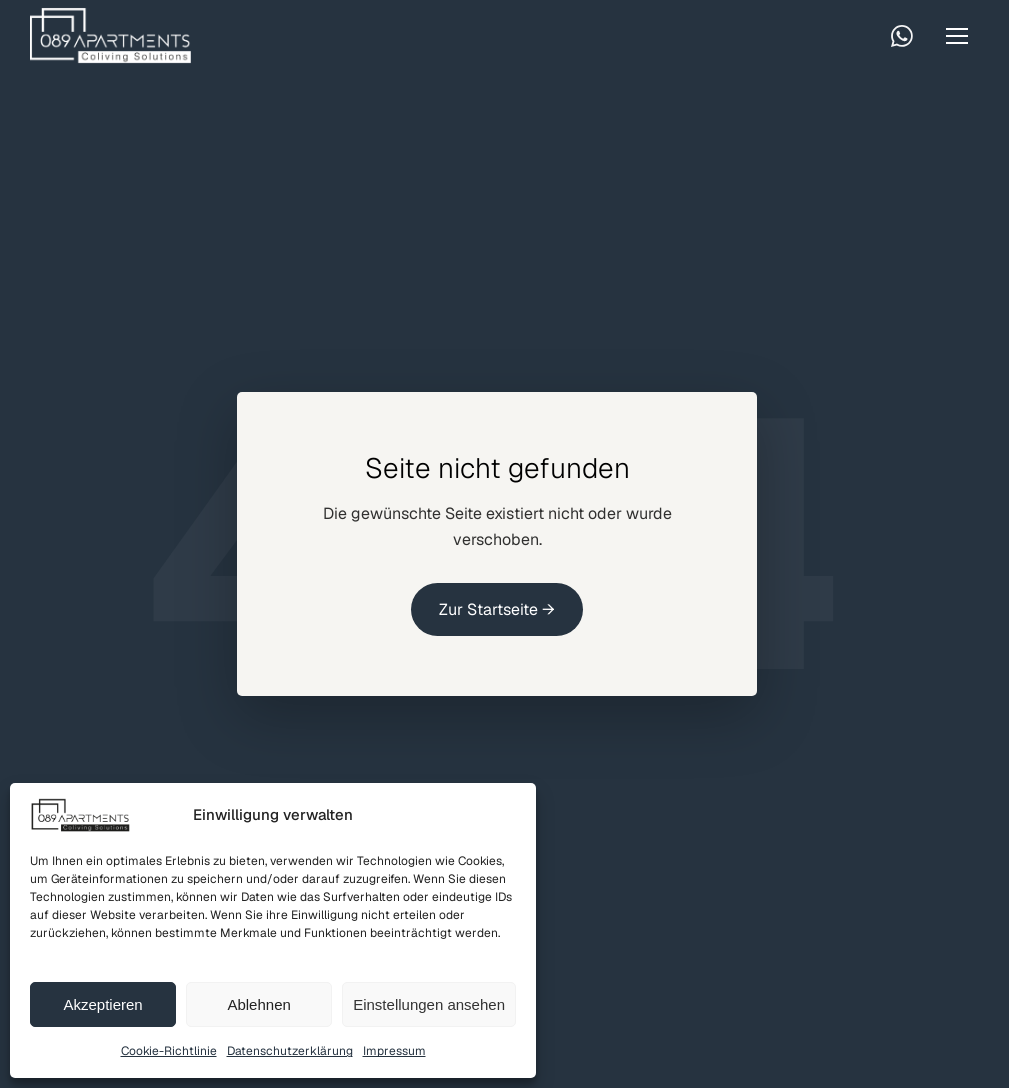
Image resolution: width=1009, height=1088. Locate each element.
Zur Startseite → (497, 609)
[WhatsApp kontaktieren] (902, 36)
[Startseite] (110, 35)
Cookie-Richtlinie (169, 1051)
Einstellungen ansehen (429, 1004)
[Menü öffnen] (957, 36)
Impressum (394, 1051)
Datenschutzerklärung (290, 1051)
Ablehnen (258, 1004)
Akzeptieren (102, 1004)
